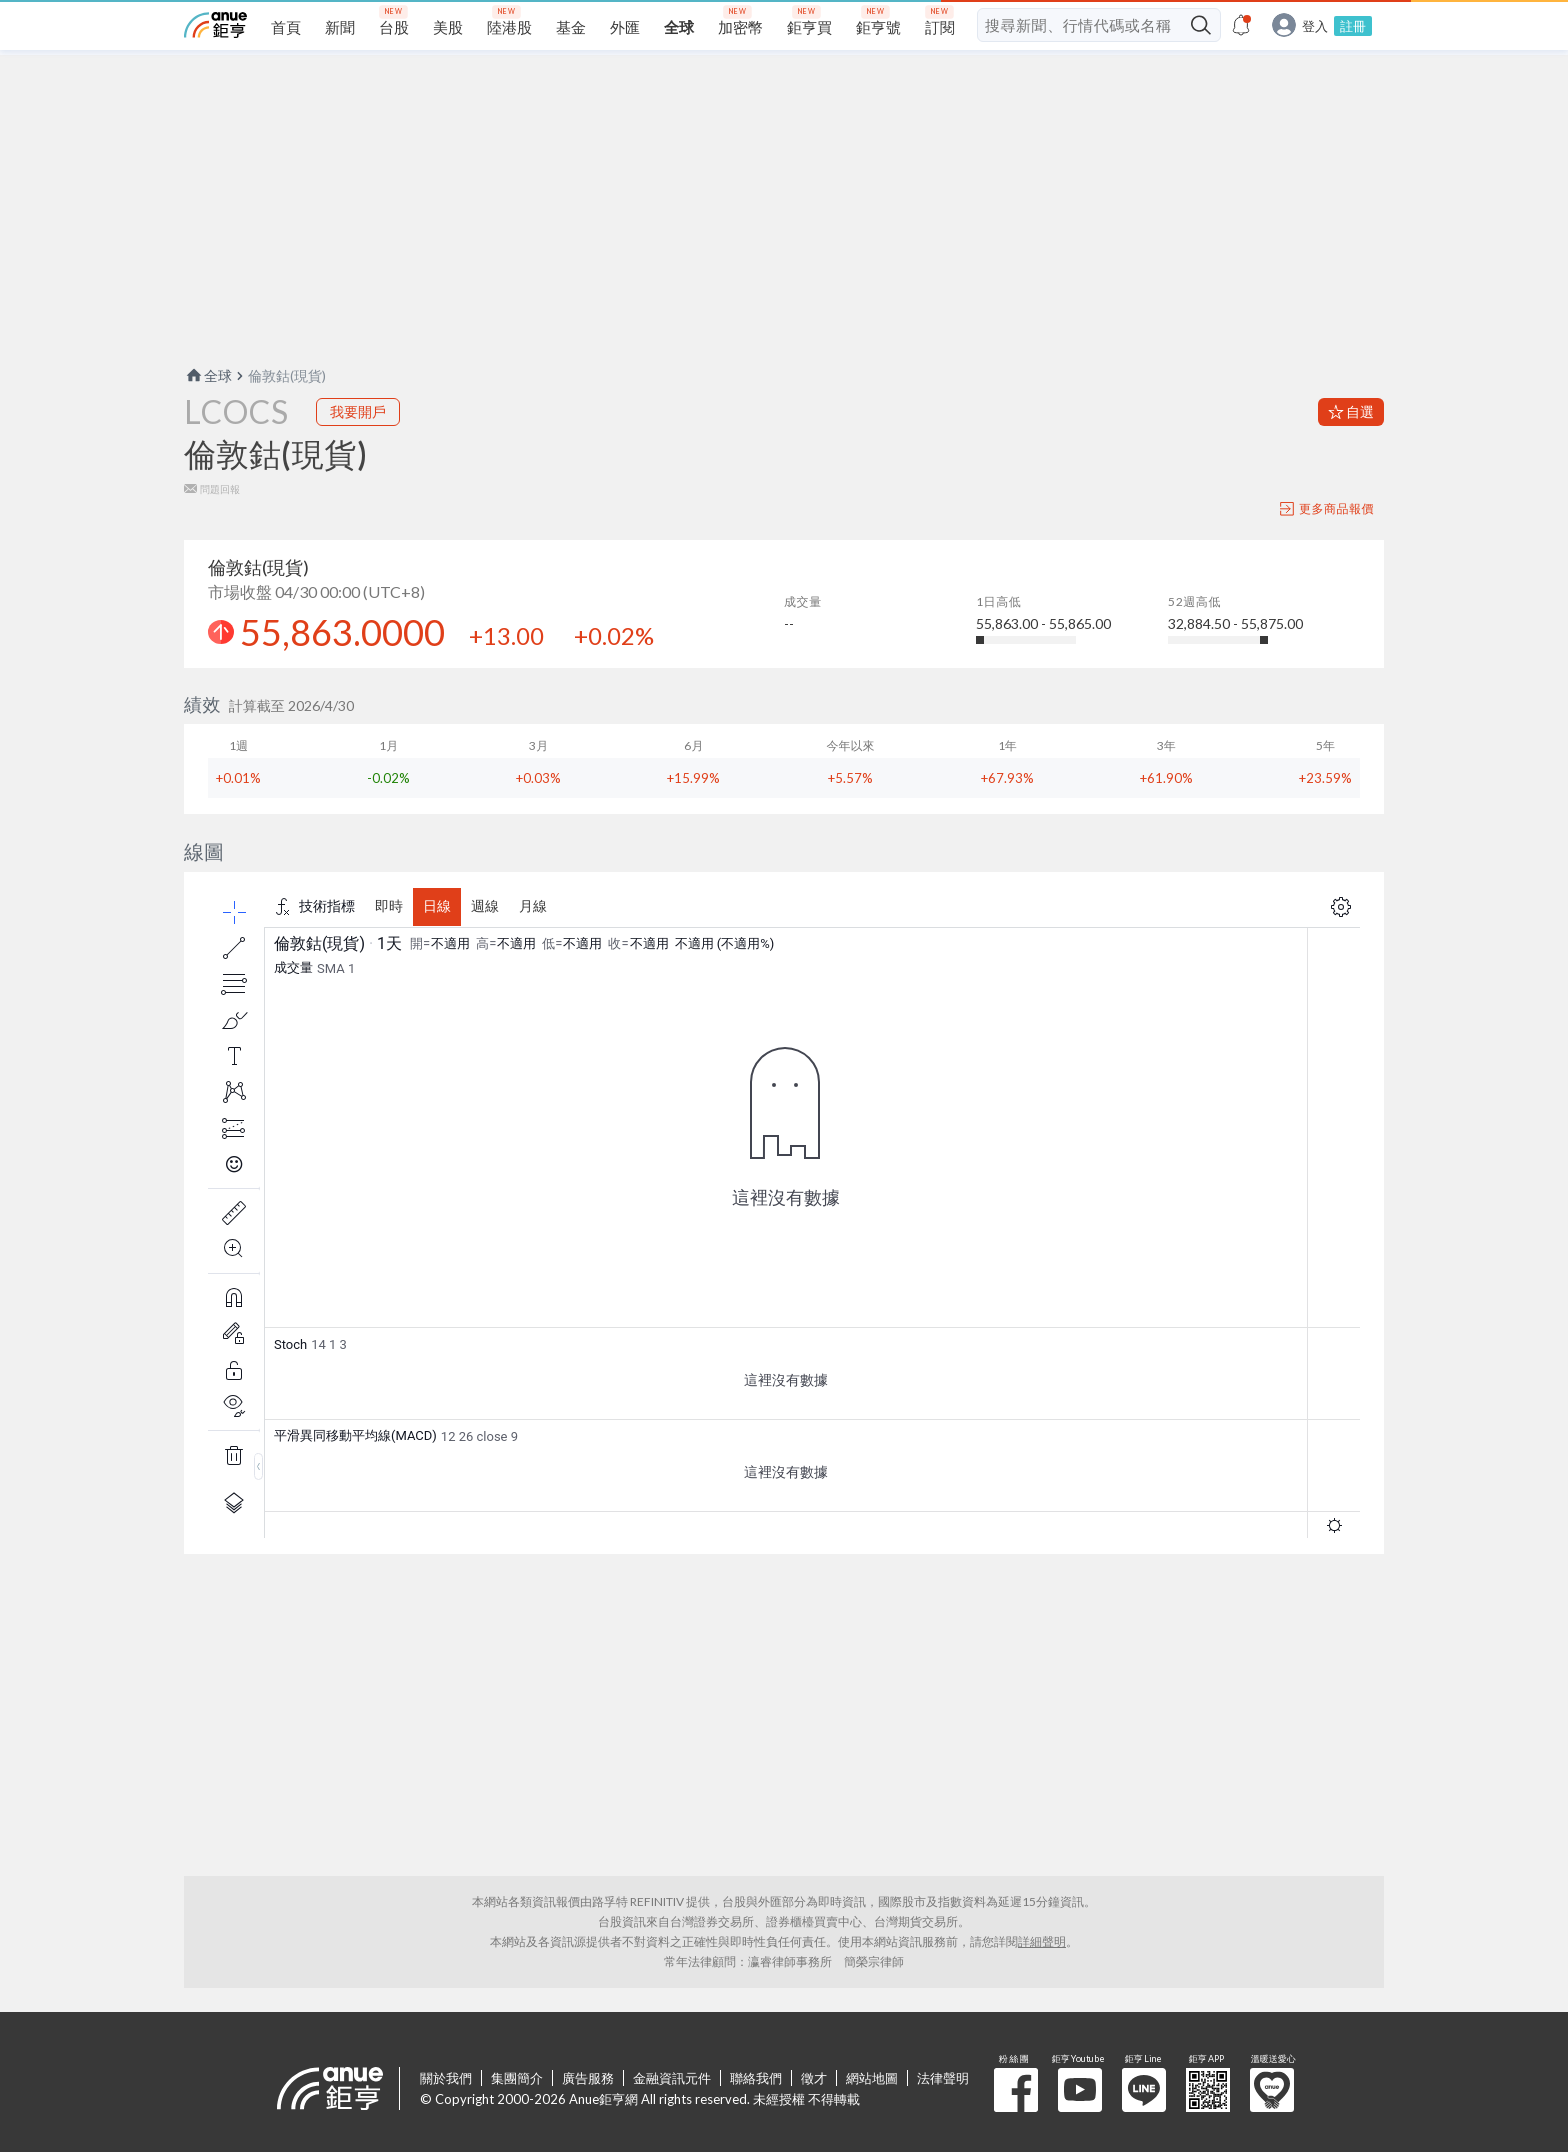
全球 (208, 375)
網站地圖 (872, 2078)
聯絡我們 (756, 2078)
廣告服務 (588, 2078)
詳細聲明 (1042, 1941)
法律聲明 (943, 2078)
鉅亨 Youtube (1080, 2090)
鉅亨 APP (1208, 2090)
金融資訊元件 (672, 2078)
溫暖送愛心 (1272, 2090)
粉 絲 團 (1016, 2090)
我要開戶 (358, 411)
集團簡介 (517, 2078)
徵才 (814, 2078)
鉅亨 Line (1144, 2090)
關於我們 (446, 2078)
